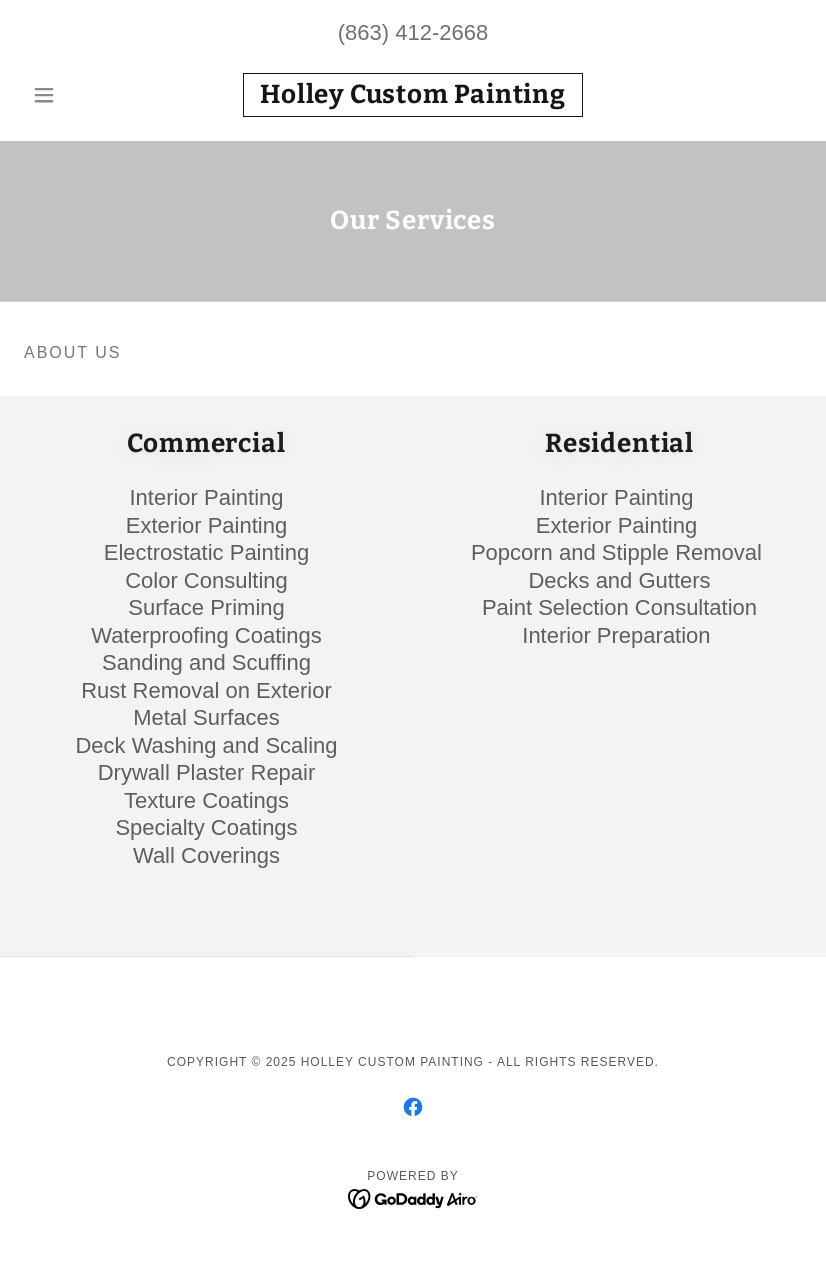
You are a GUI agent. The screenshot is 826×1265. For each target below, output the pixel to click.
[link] (413, 97)
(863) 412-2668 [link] (413, 32)
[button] (82, 95)
